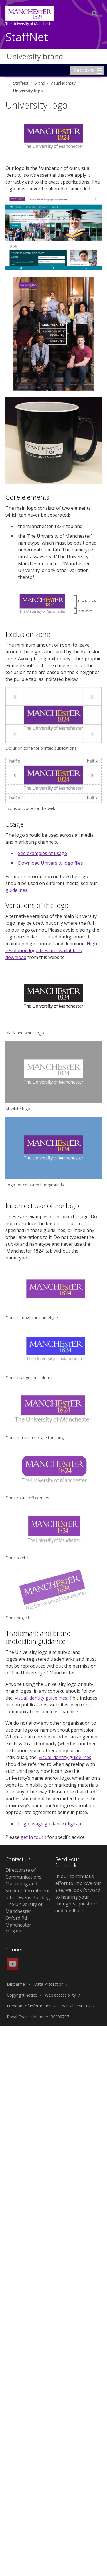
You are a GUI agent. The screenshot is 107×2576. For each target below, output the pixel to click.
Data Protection (49, 1984)
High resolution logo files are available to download (51, 950)
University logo (28, 90)
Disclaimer (16, 1984)
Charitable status (74, 2006)
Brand (39, 83)
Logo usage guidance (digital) (49, 1824)
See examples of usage (42, 853)
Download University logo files (50, 863)
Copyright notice (22, 1995)
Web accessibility (60, 1995)
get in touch (33, 1837)
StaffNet (26, 37)
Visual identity (63, 83)
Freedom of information (29, 2006)
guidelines (16, 890)
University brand (35, 56)
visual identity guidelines (41, 1698)
